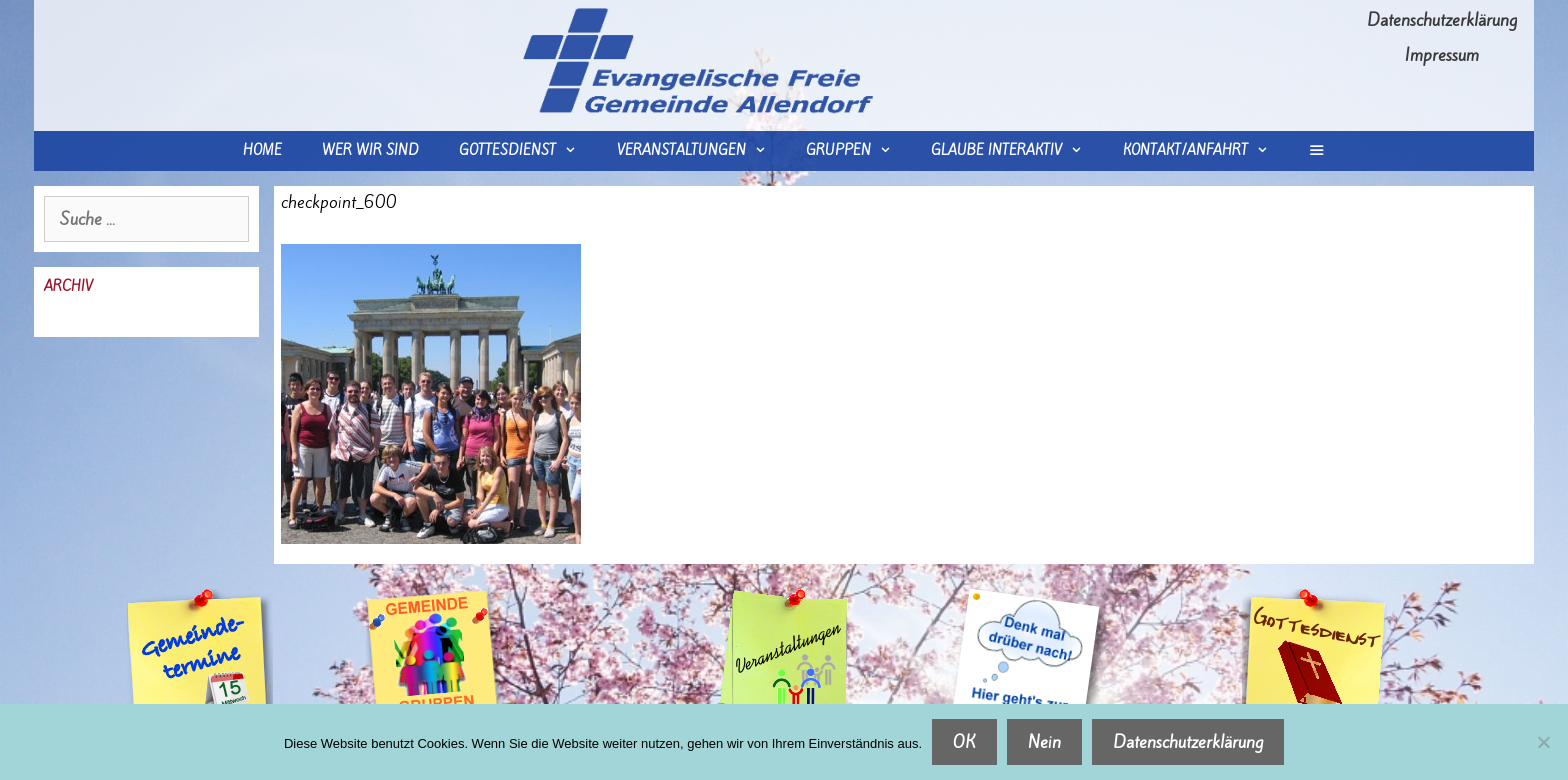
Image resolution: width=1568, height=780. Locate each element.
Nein (1044, 742)
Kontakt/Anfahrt (1205, 151)
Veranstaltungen (701, 151)
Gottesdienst (527, 151)
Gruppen (858, 151)
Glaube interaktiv (1016, 151)
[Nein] (1543, 742)
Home (262, 150)
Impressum (1442, 55)
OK (964, 742)
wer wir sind (370, 150)
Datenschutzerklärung (1442, 20)
